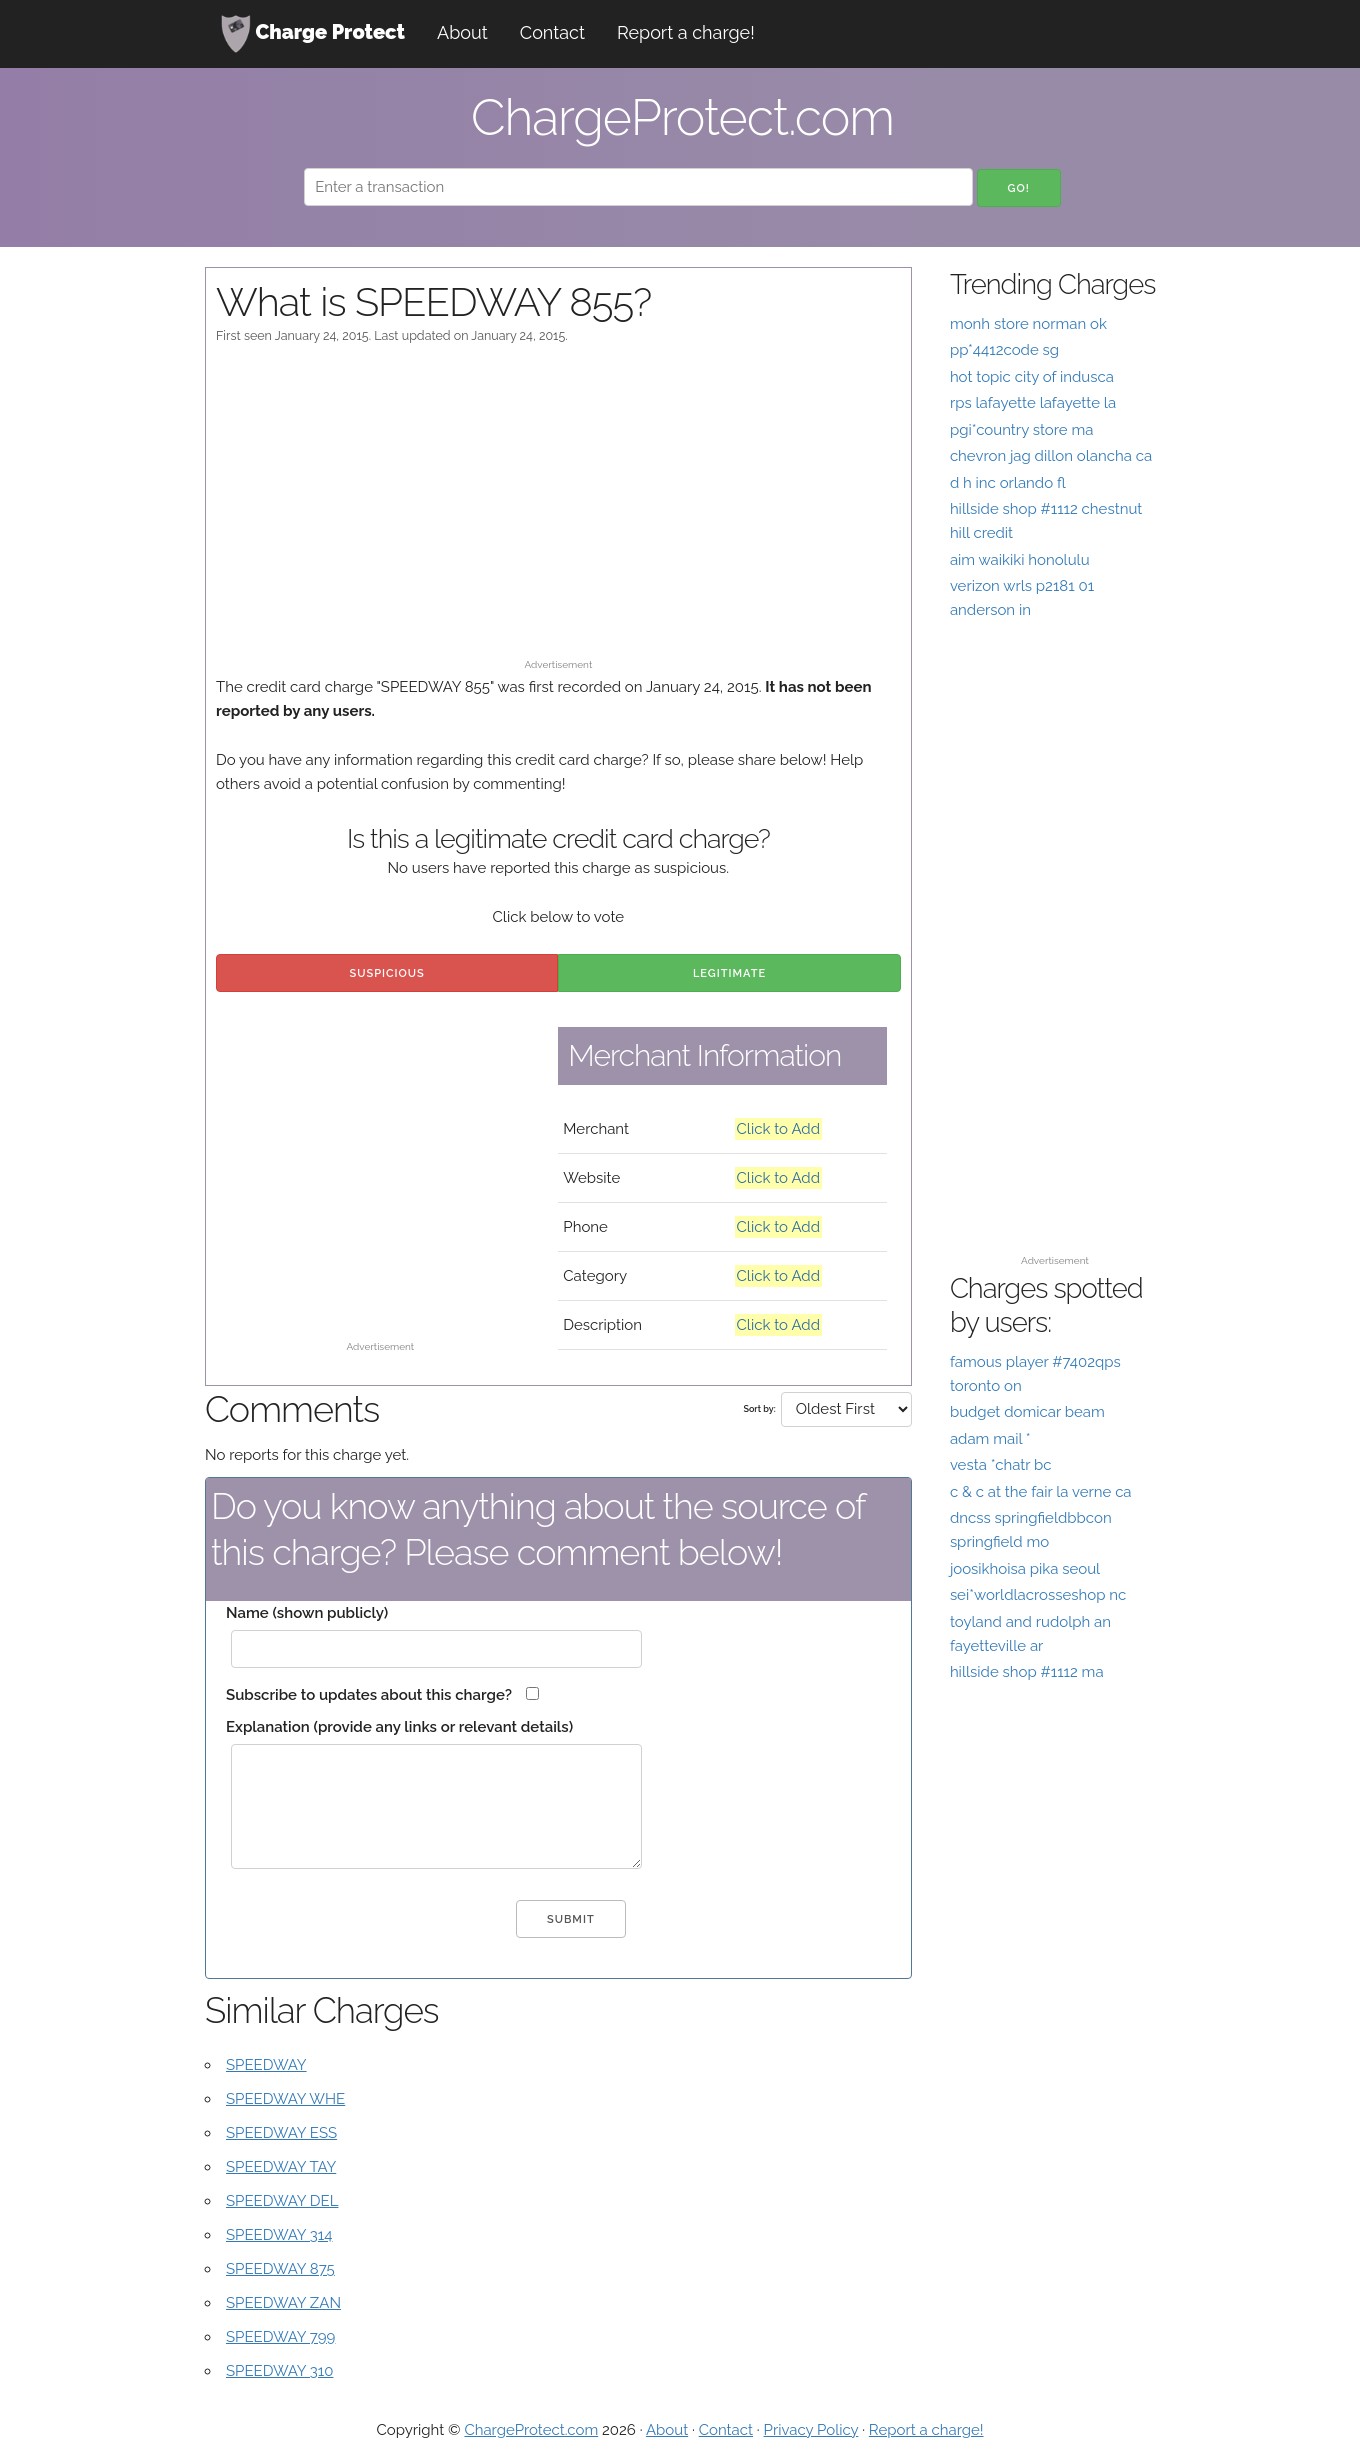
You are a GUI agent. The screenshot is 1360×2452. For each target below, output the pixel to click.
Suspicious (387, 973)
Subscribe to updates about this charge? (369, 1695)
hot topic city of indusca (1032, 377)
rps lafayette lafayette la (1033, 403)
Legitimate (729, 973)
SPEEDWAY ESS (281, 2133)
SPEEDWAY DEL (282, 2201)
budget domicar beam (1027, 1412)
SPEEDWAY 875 (280, 2269)
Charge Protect (313, 34)
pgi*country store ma (1022, 430)
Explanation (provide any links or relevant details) (399, 1727)
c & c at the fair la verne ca (1041, 1492)
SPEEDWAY (266, 2065)
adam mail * (990, 1439)
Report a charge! (686, 32)
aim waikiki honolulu (1020, 560)
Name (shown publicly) (307, 1613)
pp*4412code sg (1004, 350)
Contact (552, 32)
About (462, 32)
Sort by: (759, 1409)
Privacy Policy (811, 2430)
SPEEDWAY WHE (285, 2099)
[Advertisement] (558, 511)
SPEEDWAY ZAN (283, 2303)
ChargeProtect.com (531, 2430)
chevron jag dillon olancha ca (1051, 456)
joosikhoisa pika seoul (1025, 1569)
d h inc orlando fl (1008, 483)
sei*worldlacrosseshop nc (1038, 1595)
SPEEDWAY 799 (280, 2337)
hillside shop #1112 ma (1027, 1672)
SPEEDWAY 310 (279, 2371)
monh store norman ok (1028, 324)
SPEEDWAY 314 (279, 2235)
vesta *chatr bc (1001, 1465)
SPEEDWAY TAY (281, 2167)
